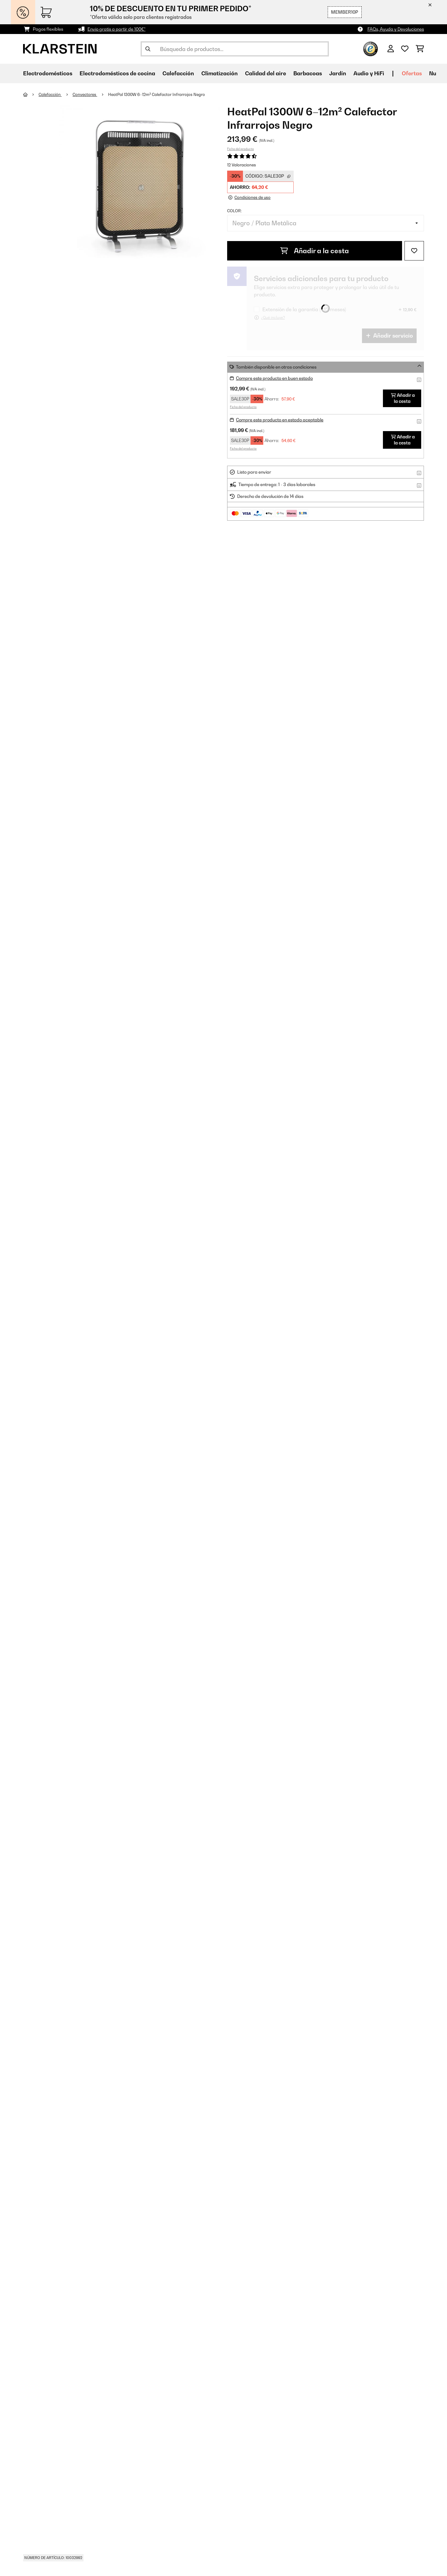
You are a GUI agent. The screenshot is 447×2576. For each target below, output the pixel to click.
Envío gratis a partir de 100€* (116, 29)
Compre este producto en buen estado (274, 378)
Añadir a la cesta (314, 251)
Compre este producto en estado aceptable (279, 419)
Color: (234, 210)
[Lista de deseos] (404, 48)
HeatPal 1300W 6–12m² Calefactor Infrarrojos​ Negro (156, 94)
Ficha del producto (240, 149)
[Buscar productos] (235, 48)
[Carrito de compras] (420, 48)
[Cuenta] (390, 48)
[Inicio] (31, 94)
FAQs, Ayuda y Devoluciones (395, 29)
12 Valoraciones (241, 164)
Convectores (85, 94)
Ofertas (412, 73)
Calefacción (50, 94)
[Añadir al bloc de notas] (414, 250)
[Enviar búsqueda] (147, 49)
